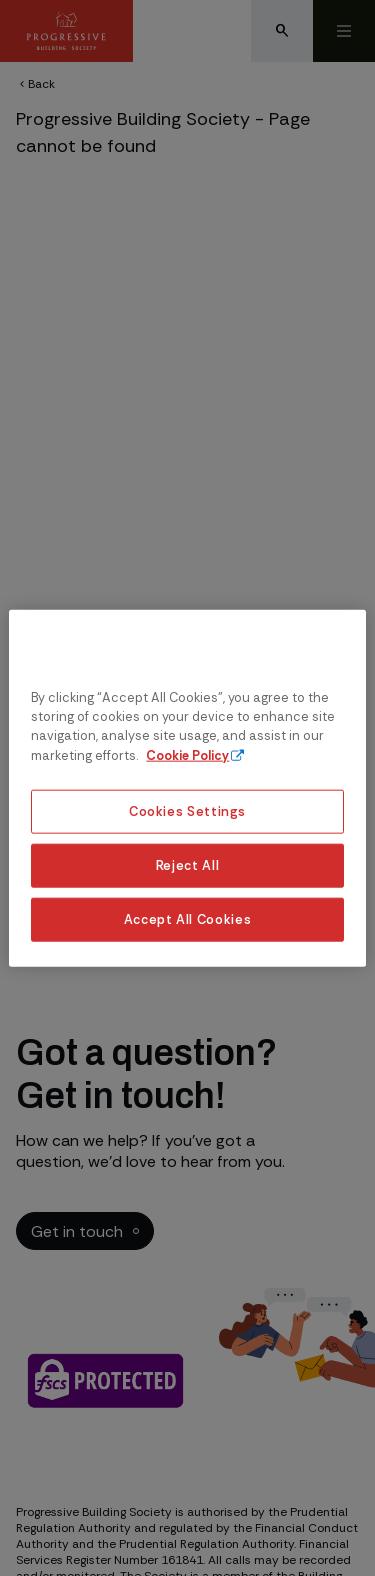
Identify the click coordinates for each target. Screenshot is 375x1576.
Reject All (187, 864)
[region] (187, 788)
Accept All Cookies (188, 918)
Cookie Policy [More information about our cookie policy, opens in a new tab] (187, 754)
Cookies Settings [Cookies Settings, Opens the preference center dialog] (187, 811)
